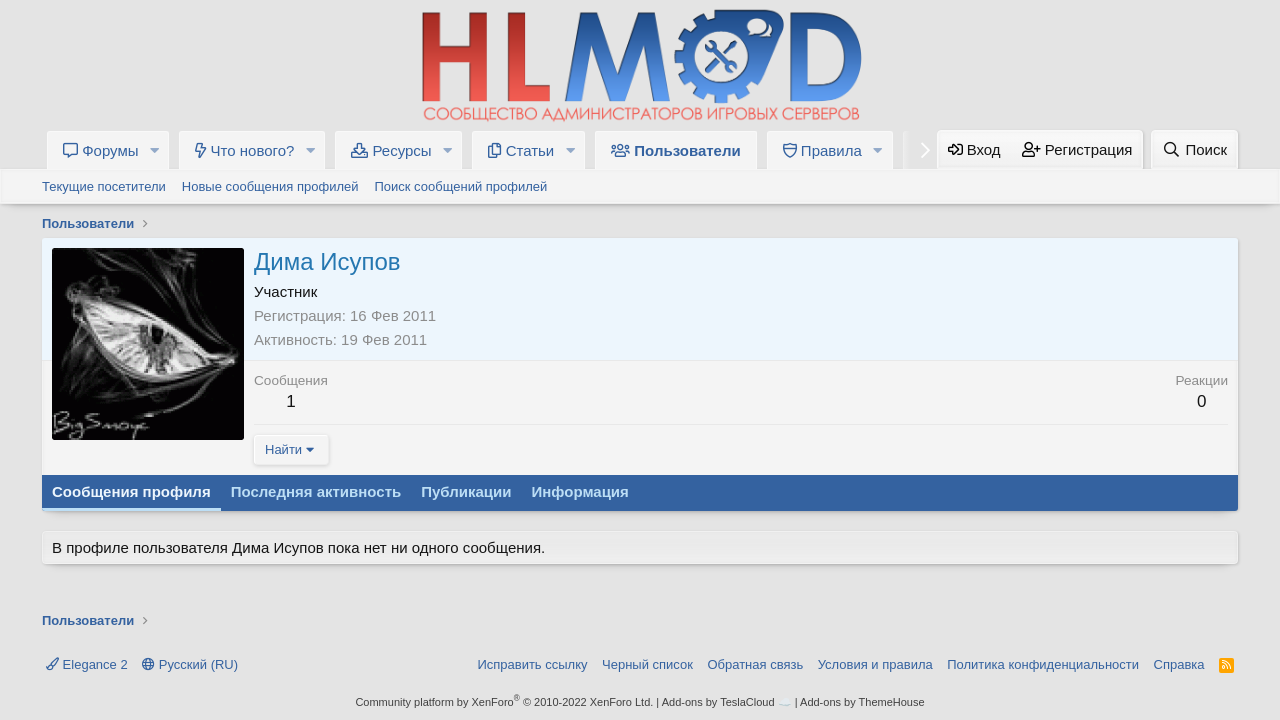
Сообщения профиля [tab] (131, 491)
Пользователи (676, 150)
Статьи (521, 150)
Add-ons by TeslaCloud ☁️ (727, 702)
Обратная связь (755, 664)
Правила (822, 150)
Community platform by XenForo (504, 702)
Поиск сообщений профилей (460, 186)
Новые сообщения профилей (270, 186)
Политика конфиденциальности (1043, 664)
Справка (1179, 664)
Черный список (647, 664)
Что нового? (244, 150)
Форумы (101, 150)
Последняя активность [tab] (316, 491)
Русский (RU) (190, 664)
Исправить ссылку (532, 664)
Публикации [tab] (466, 491)
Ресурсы (391, 150)
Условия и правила (875, 664)
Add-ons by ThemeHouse (862, 702)
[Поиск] (1194, 149)
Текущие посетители (104, 186)
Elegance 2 (87, 664)
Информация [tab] (580, 491)
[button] (154, 150)
